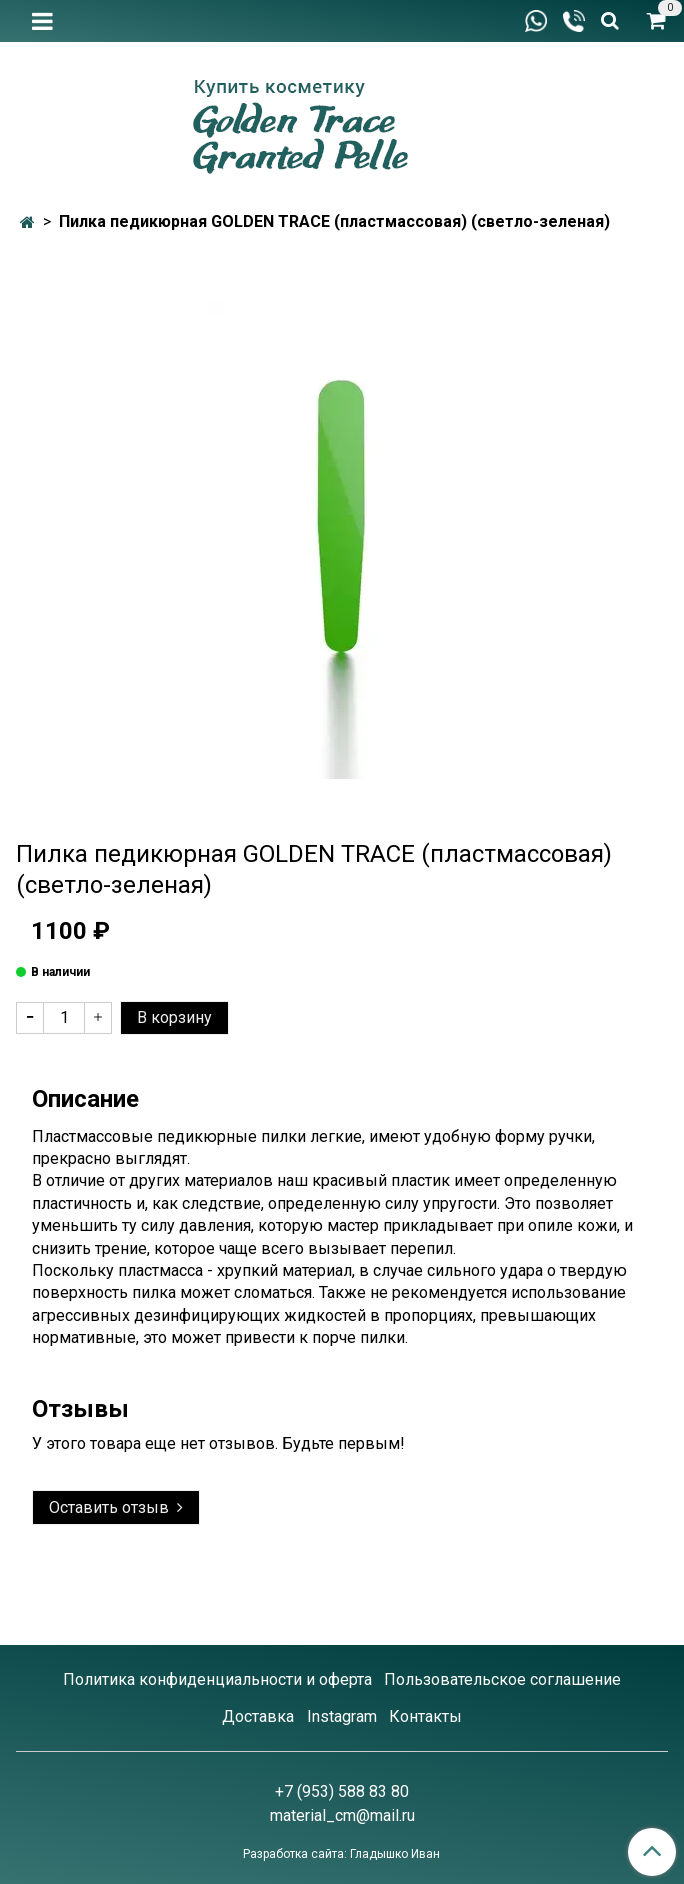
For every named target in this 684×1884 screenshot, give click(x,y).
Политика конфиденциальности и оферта (217, 1679)
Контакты (425, 1716)
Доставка (258, 1716)
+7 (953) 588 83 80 (342, 1791)
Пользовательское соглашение (502, 1679)
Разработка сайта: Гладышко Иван (341, 1854)
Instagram (342, 1716)
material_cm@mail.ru (342, 1815)
